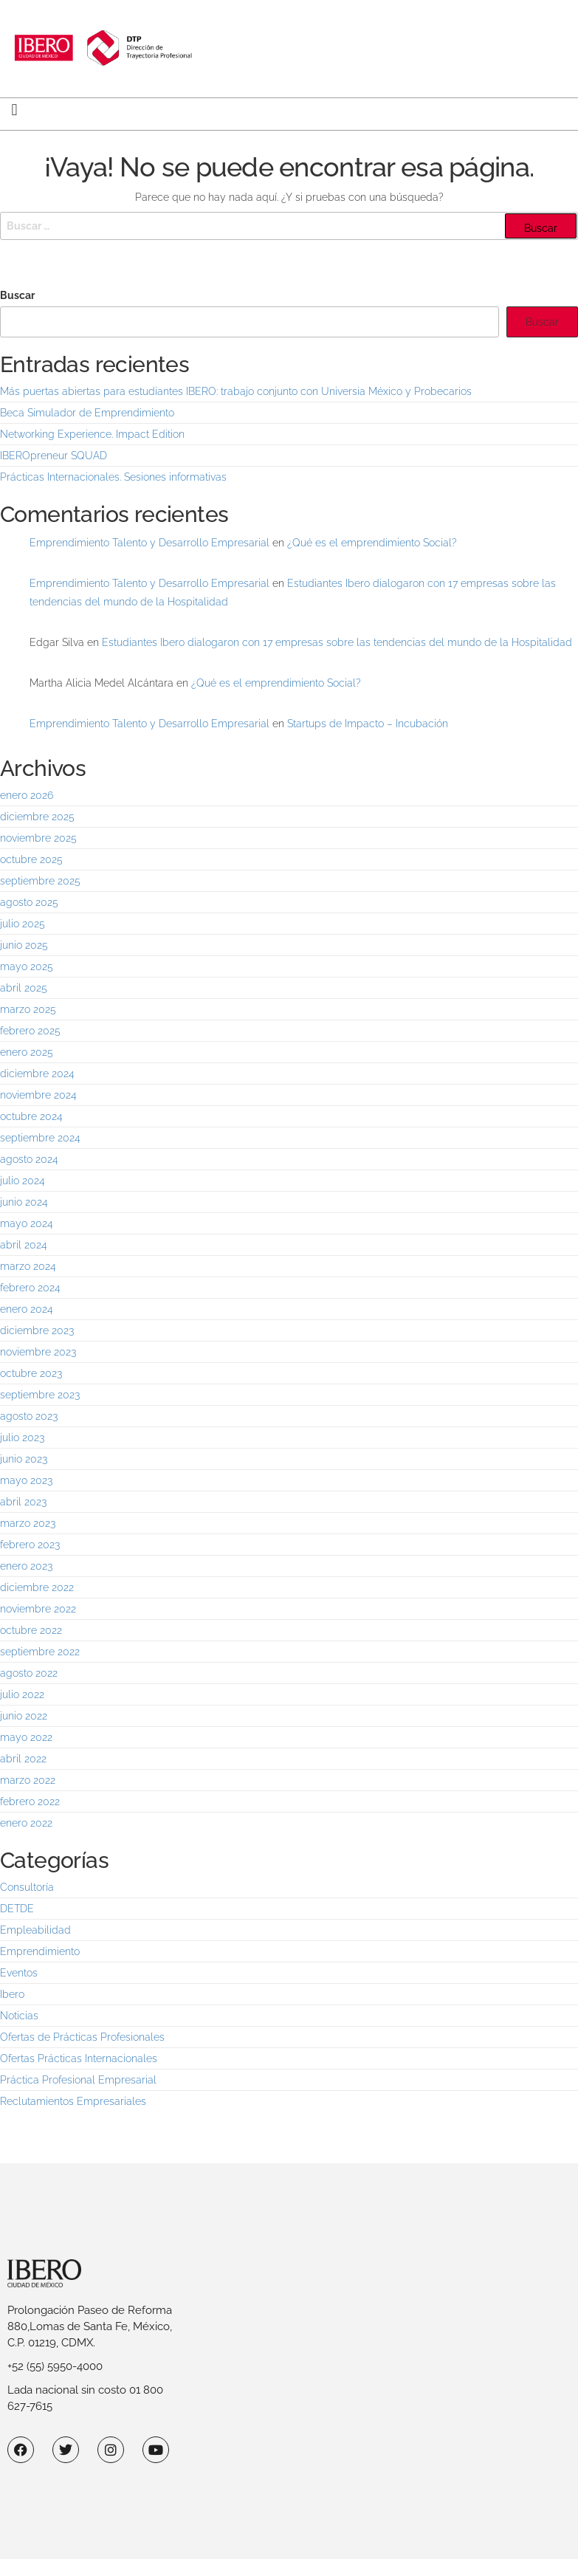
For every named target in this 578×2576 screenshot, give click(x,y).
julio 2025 (22, 924)
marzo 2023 (27, 1523)
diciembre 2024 (37, 1073)
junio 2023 (23, 1459)
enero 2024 (26, 1309)
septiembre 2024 (40, 1138)
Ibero (12, 1994)
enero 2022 (26, 1823)
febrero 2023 (30, 1544)
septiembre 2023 (40, 1395)
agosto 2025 (29, 902)
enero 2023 (26, 1566)
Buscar (17, 295)
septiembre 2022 (40, 1652)
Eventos (19, 1973)
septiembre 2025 (40, 881)
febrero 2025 (30, 1031)
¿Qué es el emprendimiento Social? (372, 543)
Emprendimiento (40, 1951)
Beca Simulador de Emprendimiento (87, 413)
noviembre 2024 (38, 1095)
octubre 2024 (31, 1116)
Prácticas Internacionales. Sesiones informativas (113, 477)
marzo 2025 (28, 1009)
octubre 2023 (31, 1373)
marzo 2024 (28, 1266)
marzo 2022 (27, 1780)
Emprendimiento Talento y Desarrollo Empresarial (149, 543)
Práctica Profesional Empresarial (78, 2080)
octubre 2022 (31, 1630)
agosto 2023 (29, 1416)
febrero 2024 (30, 1288)
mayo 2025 (26, 966)
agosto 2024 (29, 1159)
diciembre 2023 (37, 1330)
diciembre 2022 (37, 1587)
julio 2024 (22, 1180)
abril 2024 (23, 1245)
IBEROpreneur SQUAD (53, 455)
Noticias (19, 2016)
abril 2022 (23, 1759)
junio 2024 (24, 1202)
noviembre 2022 (38, 1609)
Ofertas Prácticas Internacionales (78, 2058)
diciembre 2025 (37, 816)
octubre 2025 (31, 859)
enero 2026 (26, 795)
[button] (14, 110)
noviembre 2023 (38, 1352)
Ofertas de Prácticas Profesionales (82, 2037)
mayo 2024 (26, 1223)
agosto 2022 (29, 1673)
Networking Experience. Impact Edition (92, 434)
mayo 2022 (26, 1737)
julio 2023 (22, 1437)
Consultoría (27, 1887)
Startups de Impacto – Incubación (367, 723)
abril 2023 (23, 1502)
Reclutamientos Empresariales (73, 2101)
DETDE (17, 1908)
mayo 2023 (26, 1480)
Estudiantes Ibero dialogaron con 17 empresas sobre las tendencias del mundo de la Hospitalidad (337, 642)
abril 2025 (23, 988)
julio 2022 (22, 1694)
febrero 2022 (30, 1801)
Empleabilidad (35, 1930)
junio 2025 (24, 945)
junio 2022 (23, 1716)
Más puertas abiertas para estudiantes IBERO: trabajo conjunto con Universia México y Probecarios (236, 391)
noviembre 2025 (38, 838)
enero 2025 (26, 1052)
